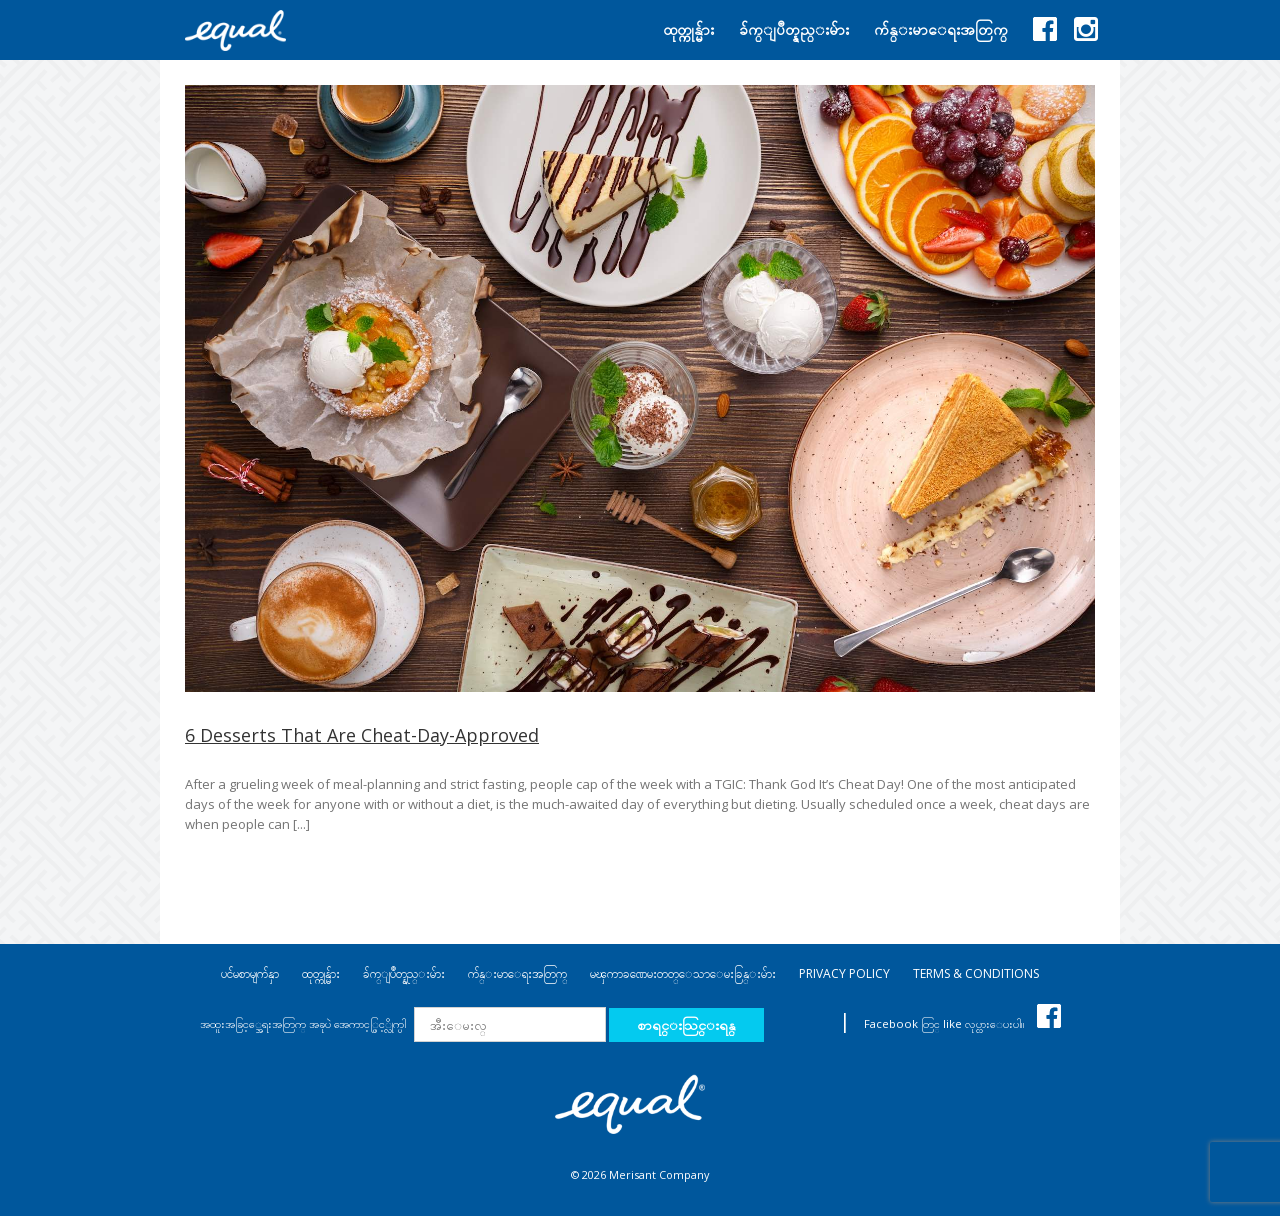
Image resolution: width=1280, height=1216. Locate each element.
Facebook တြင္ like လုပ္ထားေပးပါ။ (962, 1023)
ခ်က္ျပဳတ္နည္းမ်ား (404, 973)
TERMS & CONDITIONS (976, 973)
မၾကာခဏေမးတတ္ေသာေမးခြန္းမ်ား (683, 973)
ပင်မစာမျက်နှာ (250, 973)
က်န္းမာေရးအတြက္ (517, 973)
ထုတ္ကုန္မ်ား (321, 973)
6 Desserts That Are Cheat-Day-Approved (362, 735)
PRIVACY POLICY (844, 973)
